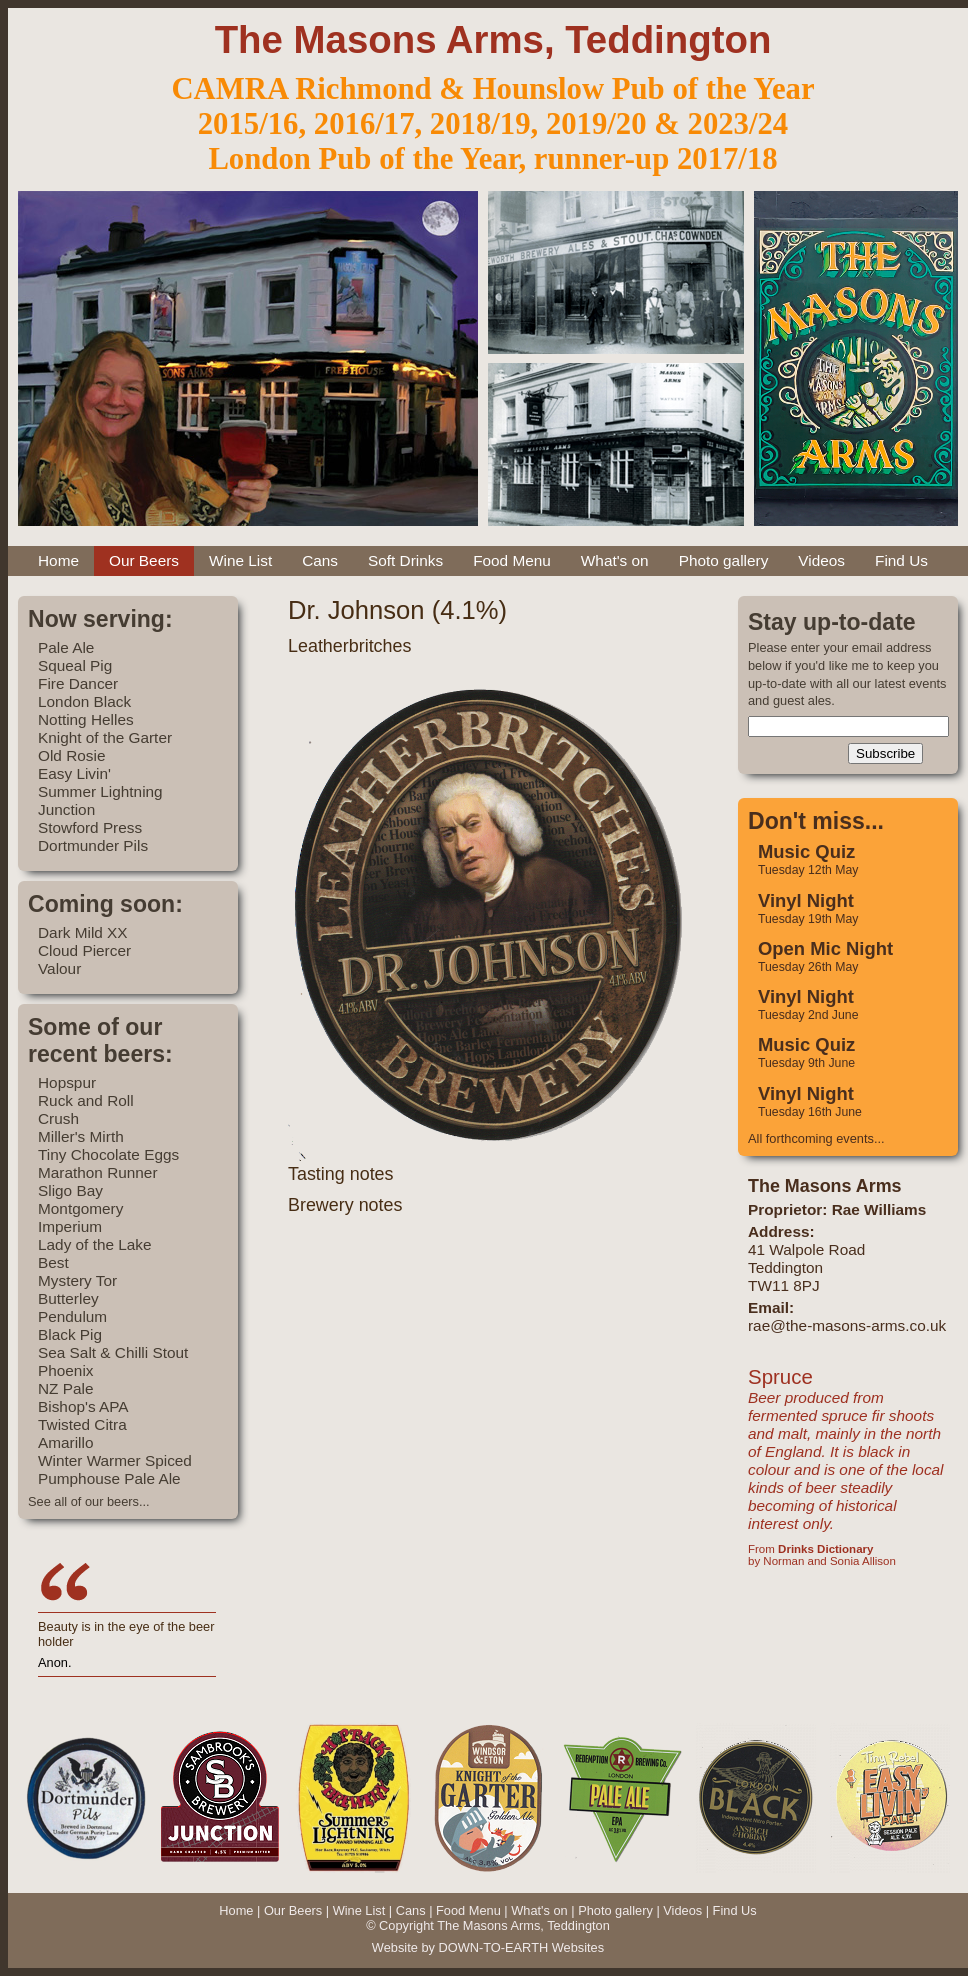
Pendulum (72, 1316)
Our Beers (144, 560)
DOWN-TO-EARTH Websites (521, 1947)
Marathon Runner (98, 1172)
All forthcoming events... (816, 1138)
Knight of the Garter (105, 737)
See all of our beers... (89, 1501)
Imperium (70, 1226)
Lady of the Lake (95, 1244)
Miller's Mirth (81, 1136)
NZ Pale (65, 1388)
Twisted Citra (82, 1424)
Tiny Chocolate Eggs (108, 1154)
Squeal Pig (75, 665)
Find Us (901, 560)
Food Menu (512, 560)
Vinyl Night (806, 900)
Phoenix (66, 1370)
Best (53, 1262)
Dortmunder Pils (93, 845)
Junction (66, 809)
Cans (320, 560)
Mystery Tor (77, 1280)
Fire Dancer (78, 683)
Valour (59, 968)
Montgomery (80, 1208)
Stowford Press (90, 827)
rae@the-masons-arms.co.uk (847, 1325)
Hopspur (67, 1082)
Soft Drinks (405, 560)
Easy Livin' (74, 773)
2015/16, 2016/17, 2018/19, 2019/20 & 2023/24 (493, 124)
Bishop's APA (83, 1406)
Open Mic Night (825, 948)
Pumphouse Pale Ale (109, 1478)
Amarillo (65, 1442)
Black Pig (70, 1334)
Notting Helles (86, 719)
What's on (615, 560)
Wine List (240, 560)
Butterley (68, 1298)
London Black (84, 701)
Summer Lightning (100, 791)
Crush (58, 1118)
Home (58, 560)
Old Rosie (71, 755)
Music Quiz (806, 851)
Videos (821, 560)
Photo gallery (724, 560)
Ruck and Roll (86, 1100)
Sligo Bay (70, 1190)
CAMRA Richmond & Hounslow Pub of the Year (492, 89)
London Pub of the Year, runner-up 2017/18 (492, 159)
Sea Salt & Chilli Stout (113, 1352)
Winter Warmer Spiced (115, 1460)
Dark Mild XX (83, 932)
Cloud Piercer (84, 950)
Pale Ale (66, 647)
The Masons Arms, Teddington (493, 39)
